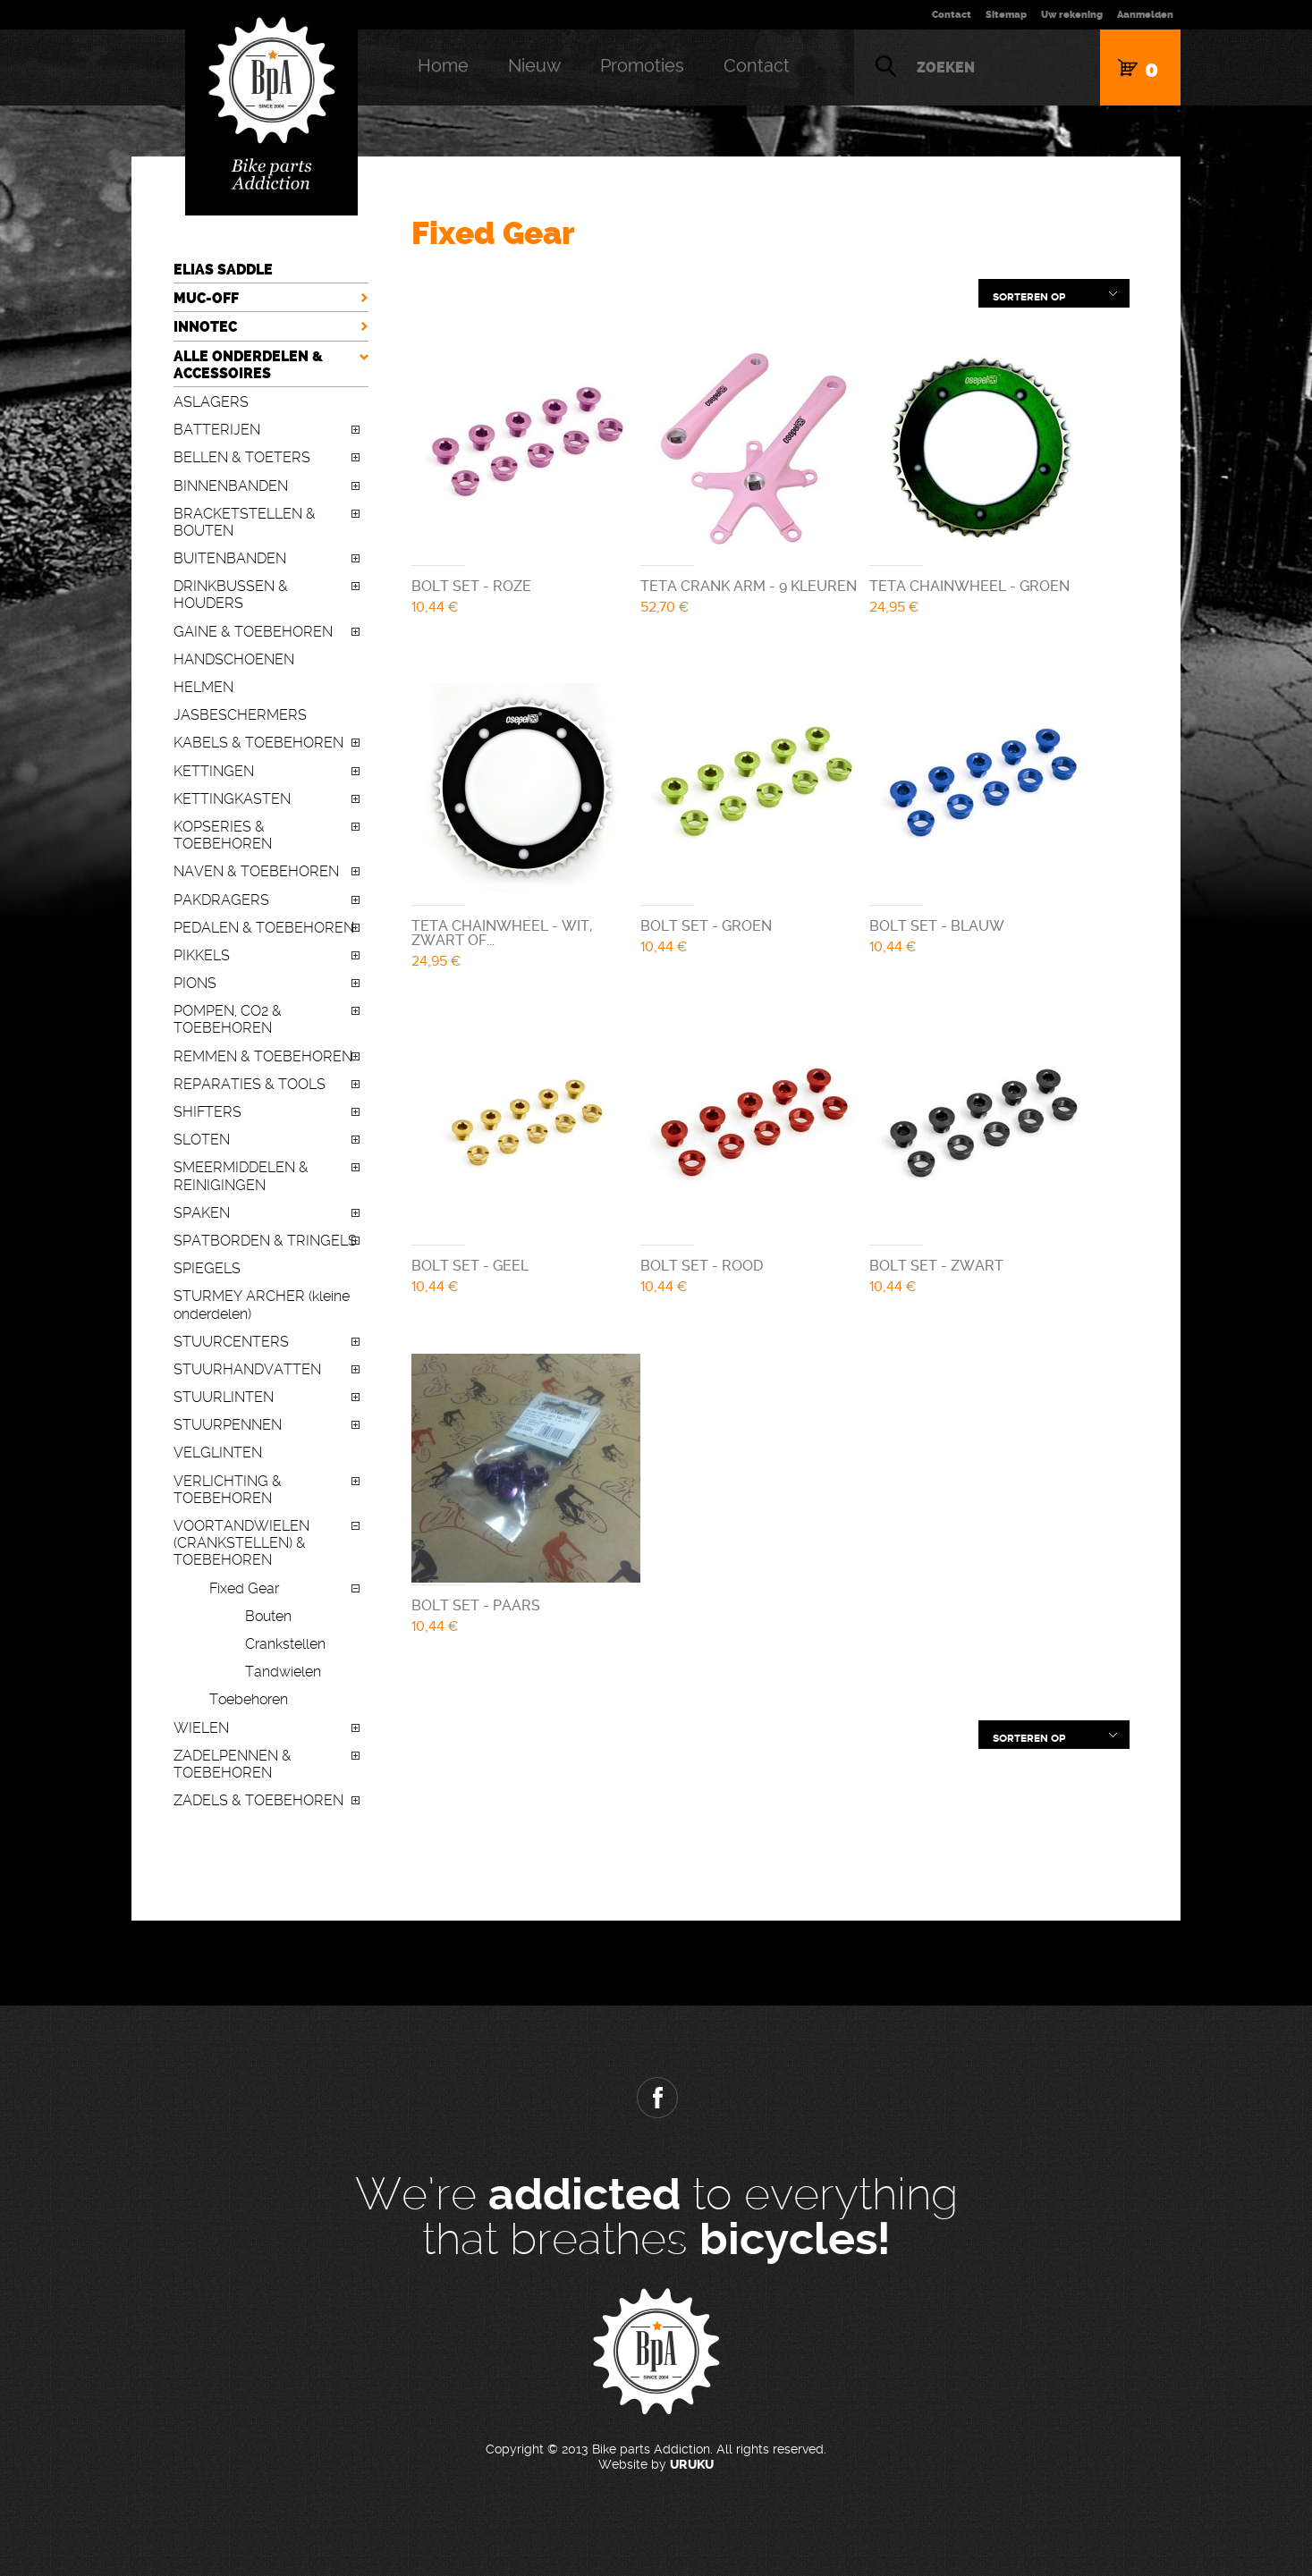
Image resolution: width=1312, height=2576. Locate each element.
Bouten (268, 1616)
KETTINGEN (214, 771)
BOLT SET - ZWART (936, 1265)
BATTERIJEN (217, 429)
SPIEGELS (207, 1268)
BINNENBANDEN (231, 485)
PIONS (195, 983)
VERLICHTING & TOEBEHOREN (228, 1490)
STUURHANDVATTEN (247, 1369)
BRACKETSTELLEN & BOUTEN (245, 522)
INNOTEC (205, 326)
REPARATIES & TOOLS (250, 1084)
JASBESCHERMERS (240, 714)
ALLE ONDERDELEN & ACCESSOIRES (248, 365)
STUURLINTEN (224, 1397)
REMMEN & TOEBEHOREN (263, 1056)
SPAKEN (202, 1212)
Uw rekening (1072, 15)
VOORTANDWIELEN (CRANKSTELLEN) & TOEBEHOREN (241, 1542)
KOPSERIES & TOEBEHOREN (223, 835)
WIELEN (201, 1727)
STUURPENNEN (228, 1424)
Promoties (642, 65)
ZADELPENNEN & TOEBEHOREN (233, 1764)
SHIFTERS (207, 1111)
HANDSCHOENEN (234, 659)
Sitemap (1006, 15)
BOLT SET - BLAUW (936, 925)
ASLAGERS (211, 401)
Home (443, 65)
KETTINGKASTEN (232, 798)
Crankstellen (285, 1643)
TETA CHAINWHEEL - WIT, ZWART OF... (501, 933)
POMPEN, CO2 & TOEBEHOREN (228, 1019)
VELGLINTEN (218, 1452)
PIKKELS (202, 955)
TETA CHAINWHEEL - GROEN (969, 586)
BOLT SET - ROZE (471, 586)
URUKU (692, 2464)
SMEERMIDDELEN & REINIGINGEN (241, 1176)
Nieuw (534, 65)
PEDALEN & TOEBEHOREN (264, 927)
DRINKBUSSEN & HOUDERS (231, 595)
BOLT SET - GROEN (706, 925)
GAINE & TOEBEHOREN (253, 631)
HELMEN (203, 687)
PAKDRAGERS (221, 899)
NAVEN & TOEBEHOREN (256, 871)
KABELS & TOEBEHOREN (258, 742)
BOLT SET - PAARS (475, 1605)
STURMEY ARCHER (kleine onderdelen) (262, 1305)
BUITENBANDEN (230, 558)
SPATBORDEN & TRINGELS (265, 1240)
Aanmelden (1145, 15)
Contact (951, 15)
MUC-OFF (206, 298)
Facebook (656, 2097)
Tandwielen (283, 1671)
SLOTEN (202, 1139)
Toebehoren (248, 1699)
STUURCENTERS (231, 1341)
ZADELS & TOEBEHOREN (258, 1800)
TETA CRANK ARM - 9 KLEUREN (748, 586)
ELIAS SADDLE (223, 269)
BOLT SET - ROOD (701, 1265)
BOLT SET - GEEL (470, 1265)
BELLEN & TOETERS (242, 457)
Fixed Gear (244, 1588)
